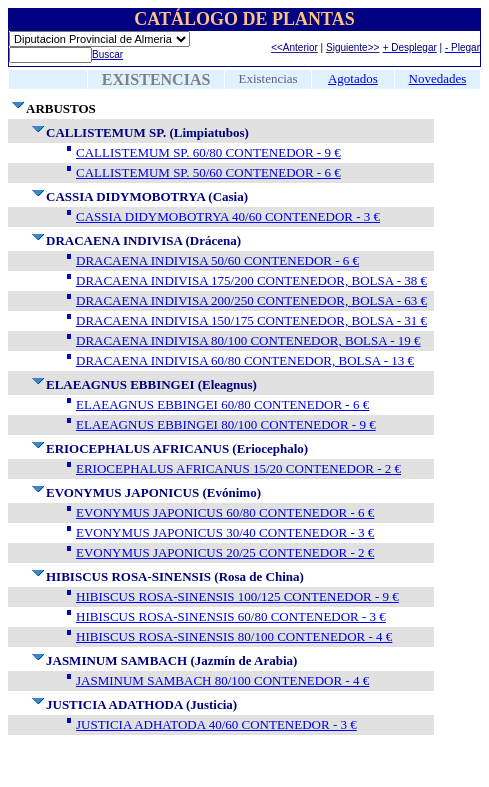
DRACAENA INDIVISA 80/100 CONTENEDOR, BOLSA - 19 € (248, 340)
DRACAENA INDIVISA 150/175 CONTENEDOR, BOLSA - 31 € (251, 320)
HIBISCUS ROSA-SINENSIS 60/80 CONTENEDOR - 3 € (231, 616)
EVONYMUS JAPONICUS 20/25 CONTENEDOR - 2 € (225, 552)
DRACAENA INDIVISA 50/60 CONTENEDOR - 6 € (217, 260)
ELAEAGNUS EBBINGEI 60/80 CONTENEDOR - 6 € (222, 404)
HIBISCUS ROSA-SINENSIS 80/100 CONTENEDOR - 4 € (234, 636)
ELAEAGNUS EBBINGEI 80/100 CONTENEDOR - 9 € (226, 424)
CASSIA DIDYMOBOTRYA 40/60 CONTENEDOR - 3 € (228, 216)
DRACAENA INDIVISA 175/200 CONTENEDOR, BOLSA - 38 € (251, 280)
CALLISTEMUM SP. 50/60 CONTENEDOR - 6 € (208, 172)
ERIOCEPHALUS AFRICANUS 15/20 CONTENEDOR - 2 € (238, 468)
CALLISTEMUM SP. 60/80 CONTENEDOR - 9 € (208, 152)
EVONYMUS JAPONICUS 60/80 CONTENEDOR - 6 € (225, 512)
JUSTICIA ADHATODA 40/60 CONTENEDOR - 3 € (216, 724)
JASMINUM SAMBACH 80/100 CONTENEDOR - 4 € (222, 680)
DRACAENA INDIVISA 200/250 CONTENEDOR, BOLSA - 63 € (251, 300)
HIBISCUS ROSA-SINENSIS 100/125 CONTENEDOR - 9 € (237, 596)
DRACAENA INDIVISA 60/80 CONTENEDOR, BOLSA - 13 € (245, 360)
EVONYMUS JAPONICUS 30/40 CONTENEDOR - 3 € (225, 532)
